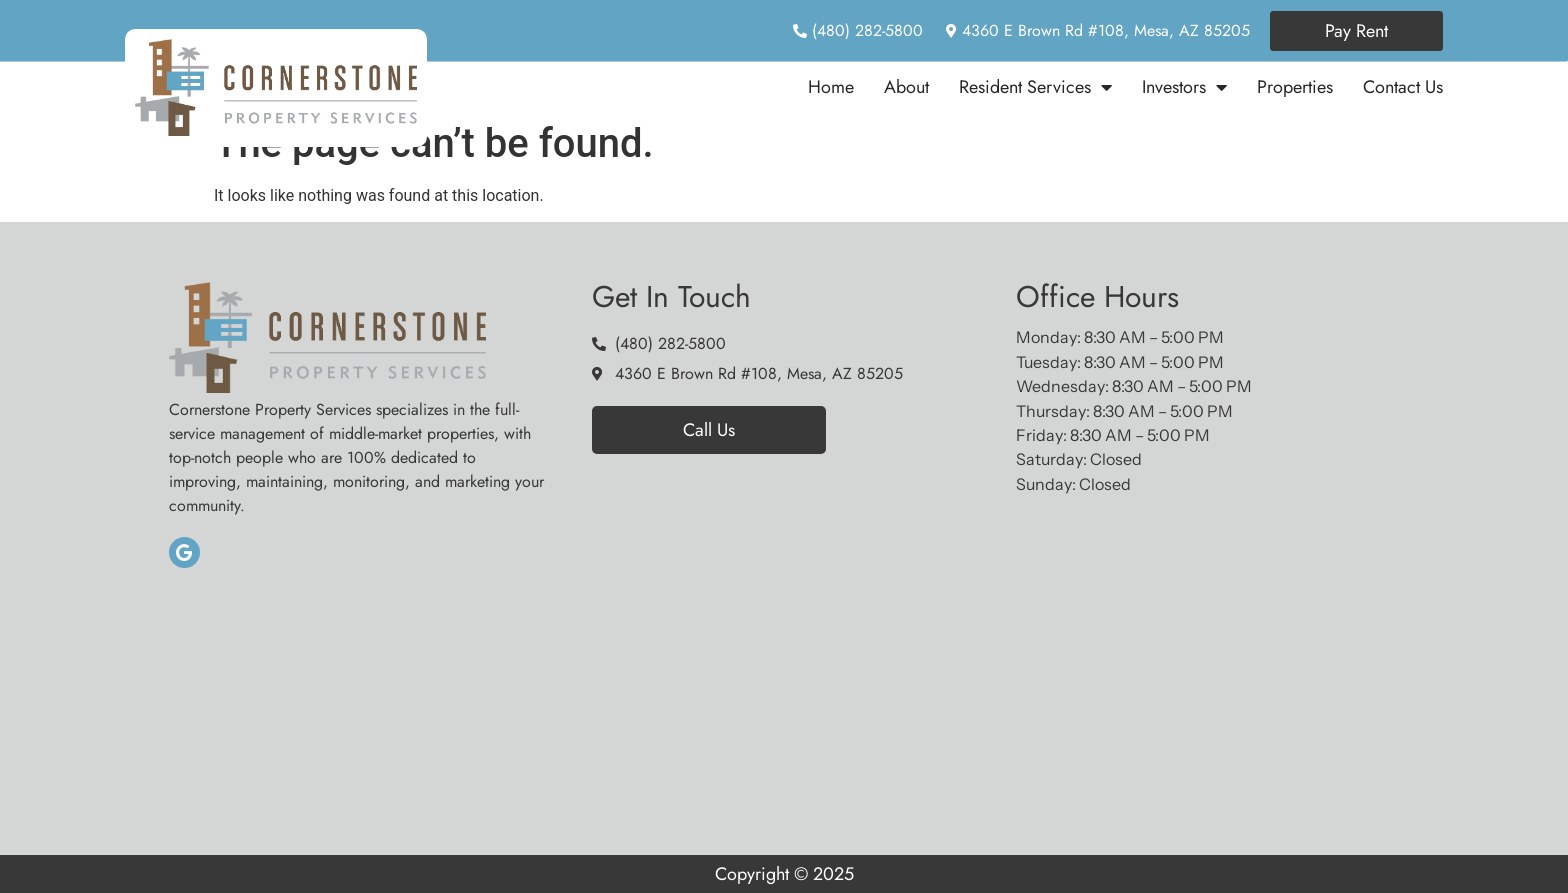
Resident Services (1035, 87)
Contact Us (1403, 87)
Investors (1184, 87)
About (906, 87)
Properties (1295, 87)
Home (831, 87)
